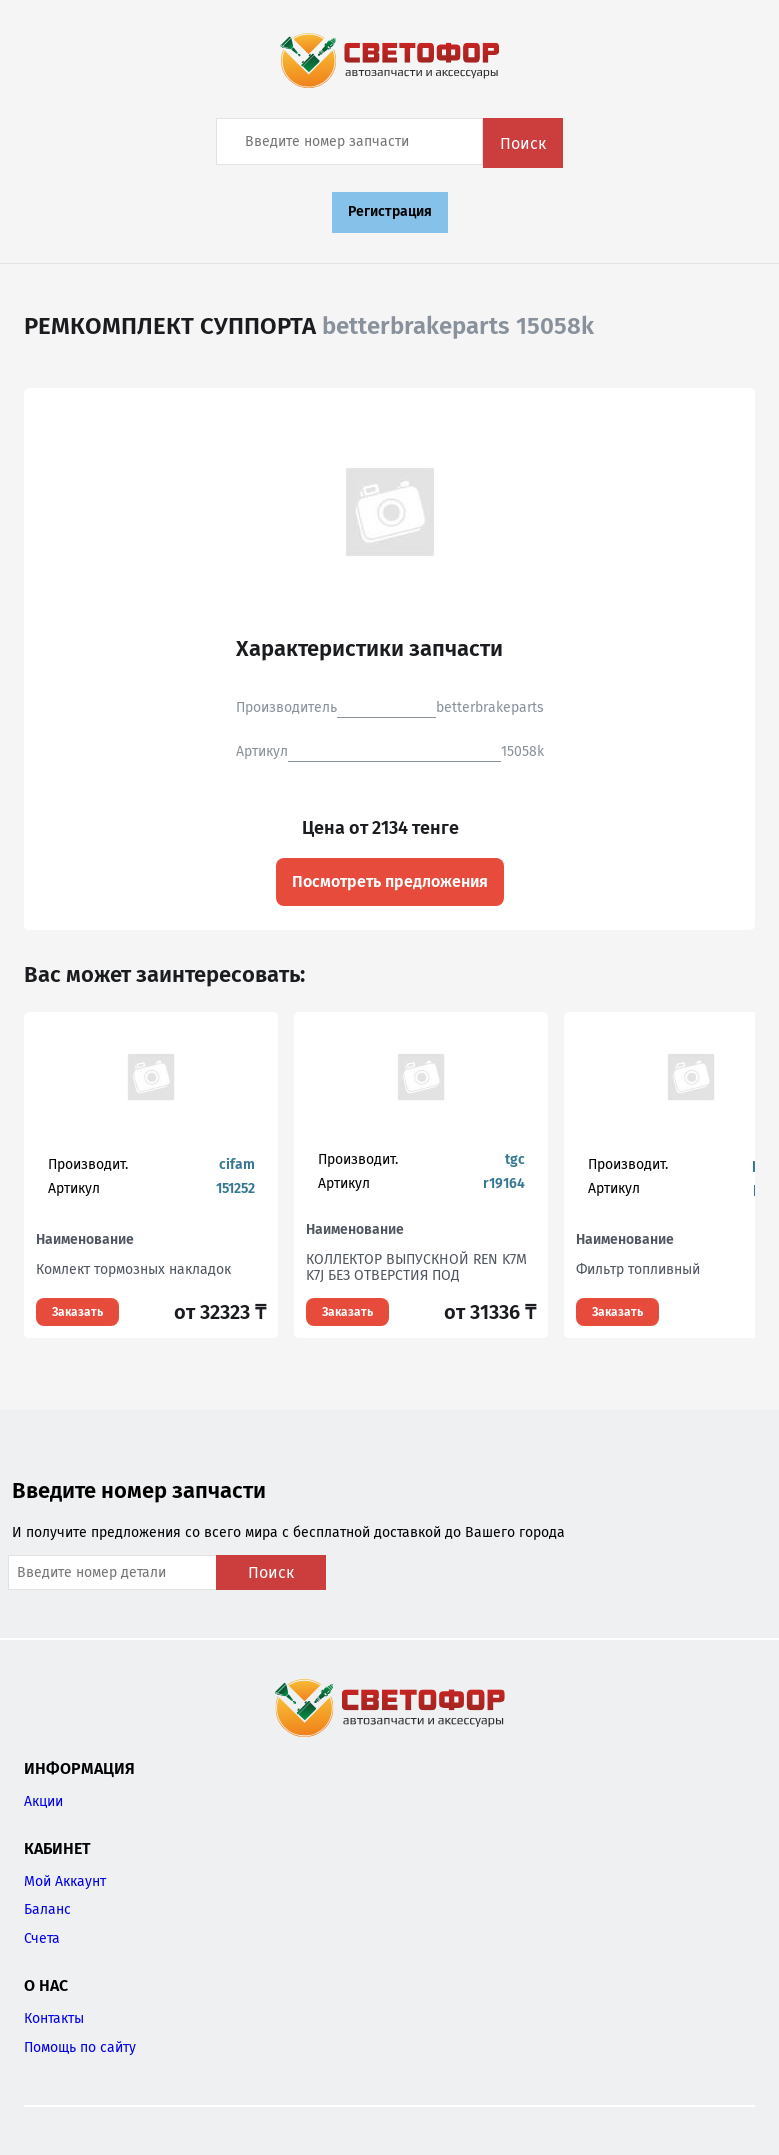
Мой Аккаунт (65, 1881)
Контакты (54, 2018)
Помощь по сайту (80, 2047)
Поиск (523, 143)
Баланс (47, 1909)
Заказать (77, 1312)
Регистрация (390, 211)
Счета (42, 1938)
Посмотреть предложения (390, 881)
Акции (43, 1801)
